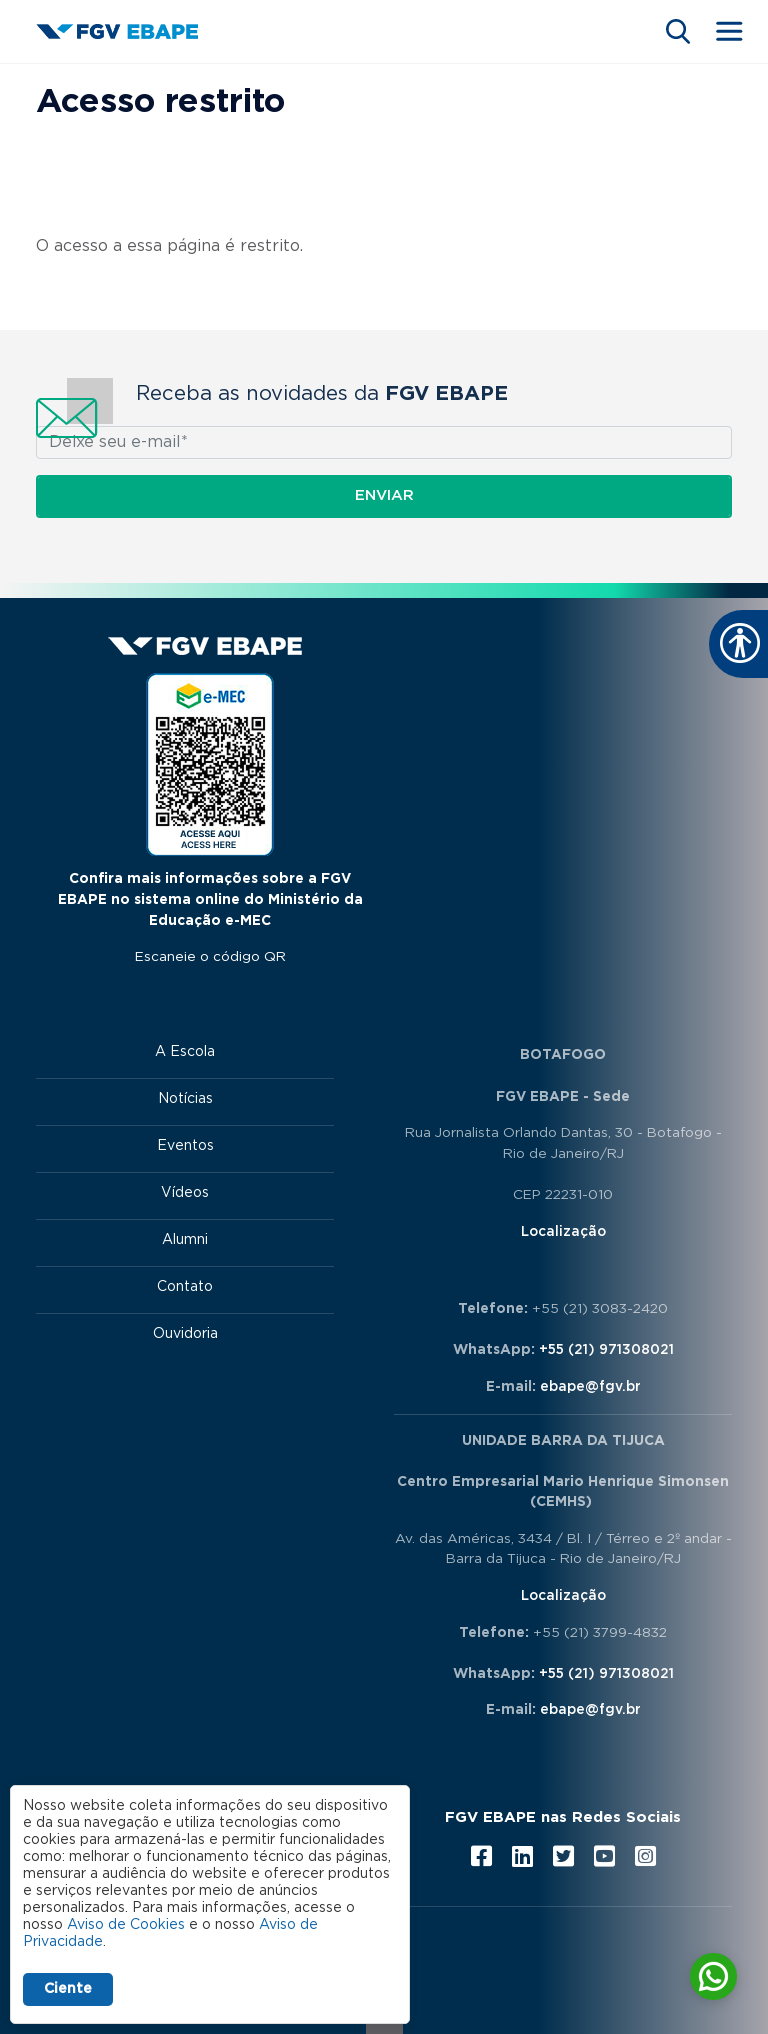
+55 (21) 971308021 (606, 1350)
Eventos (185, 1146)
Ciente (68, 1989)
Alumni (185, 1240)
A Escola (185, 1052)
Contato (185, 1287)
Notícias (185, 1099)
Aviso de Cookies (126, 1925)
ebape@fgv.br (590, 1387)
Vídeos (185, 1193)
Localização (563, 1232)
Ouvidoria (185, 1334)
